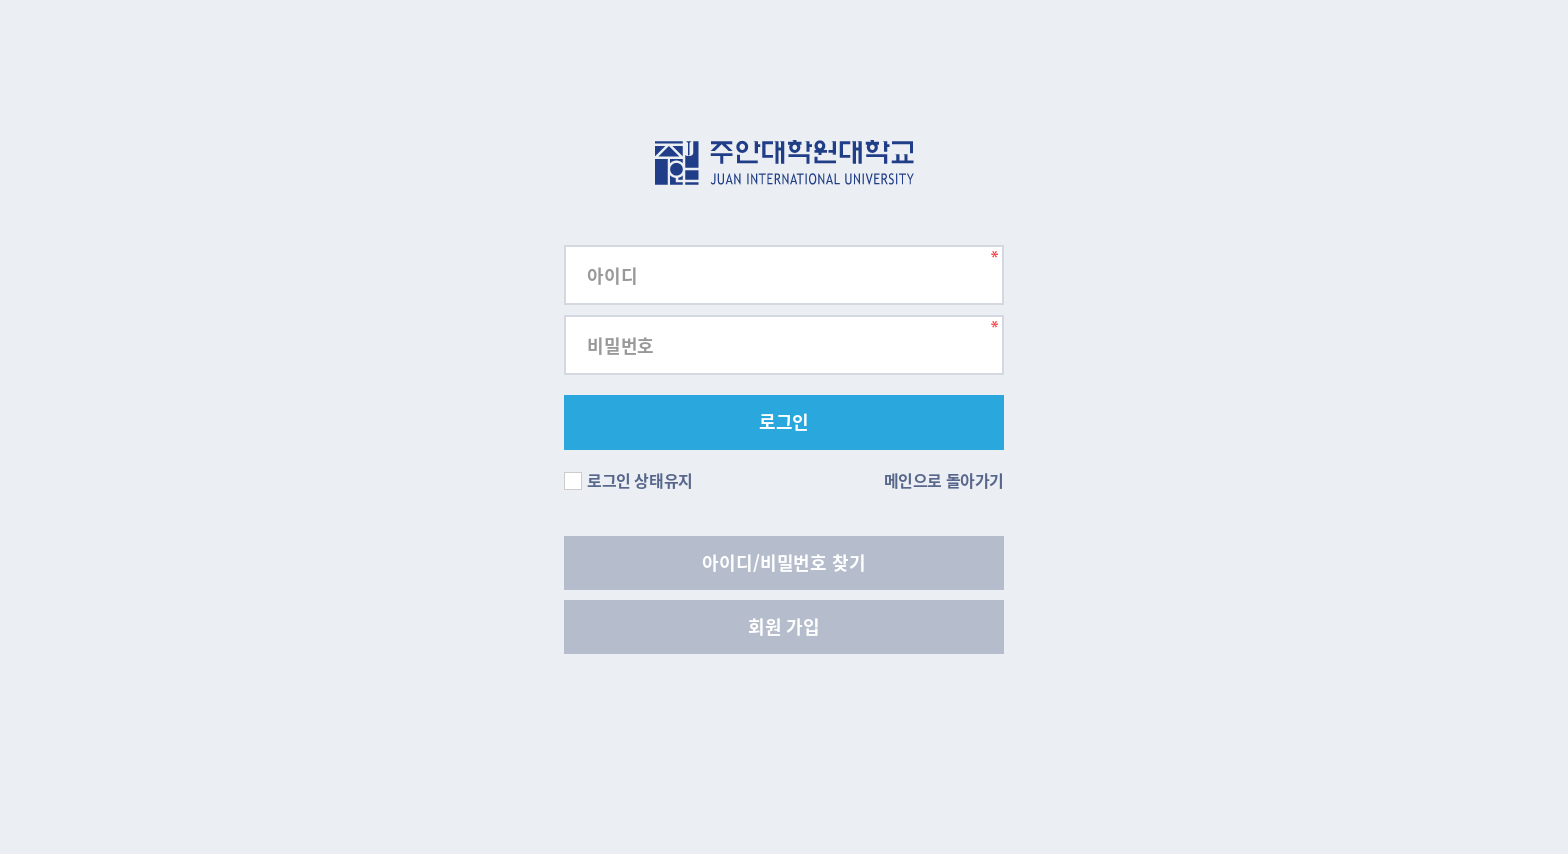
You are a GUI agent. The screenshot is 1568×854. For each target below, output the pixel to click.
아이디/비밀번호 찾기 (783, 562)
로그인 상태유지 (628, 480)
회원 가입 (784, 626)
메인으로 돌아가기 (944, 480)
